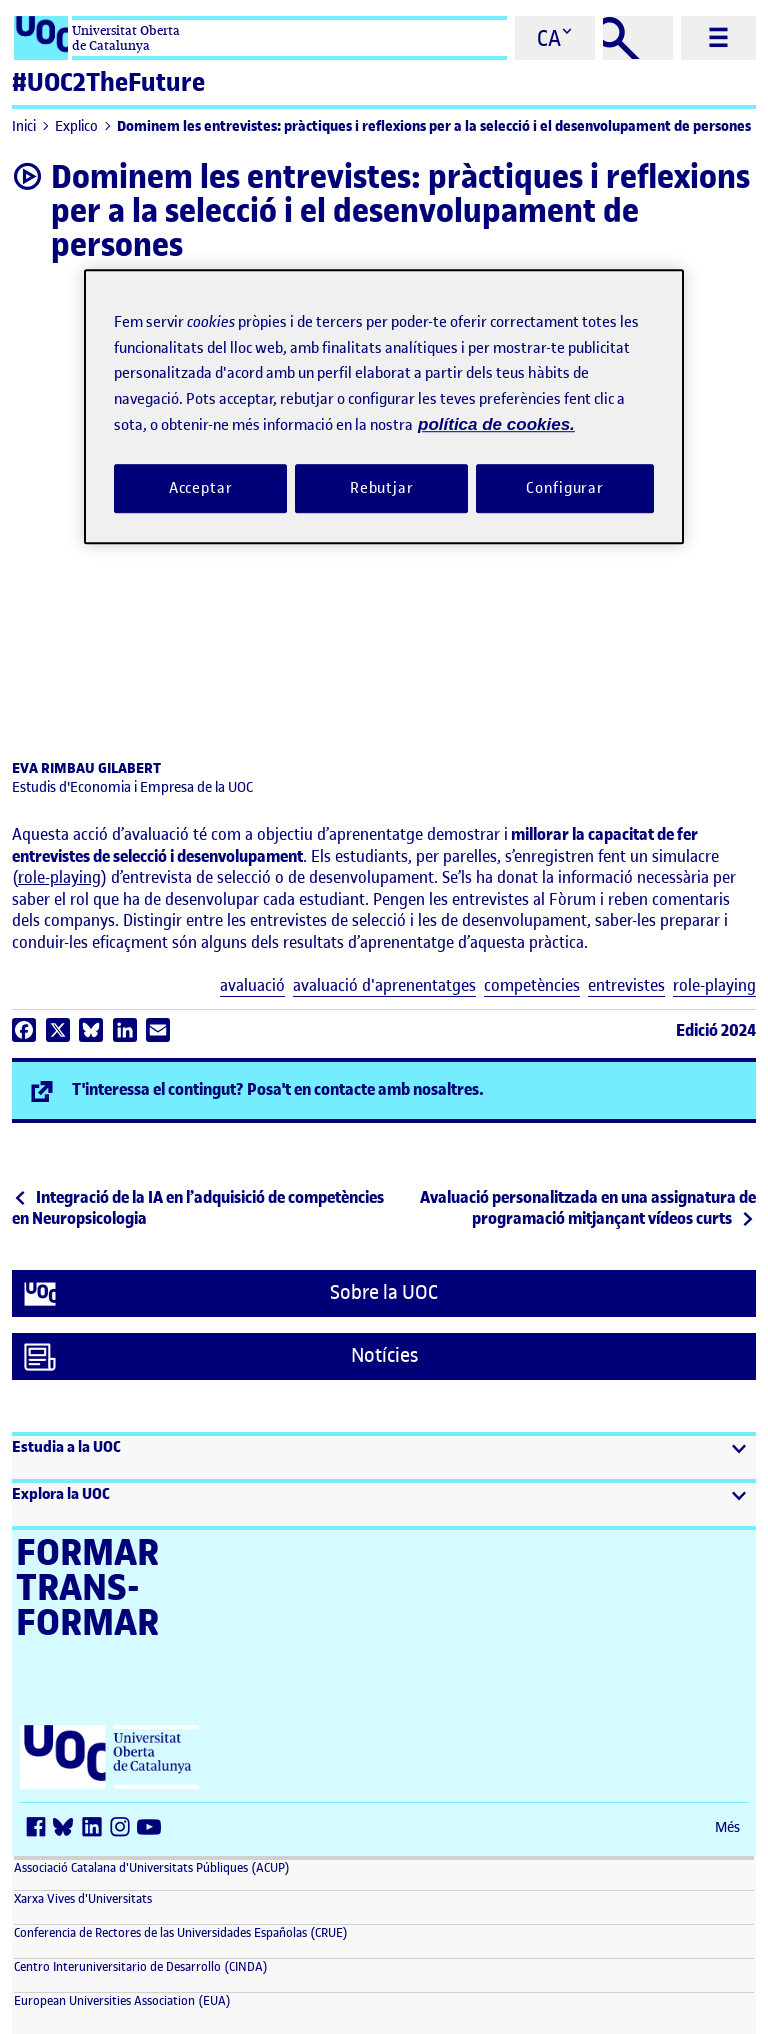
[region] (384, 406)
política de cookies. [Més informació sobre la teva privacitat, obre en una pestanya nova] (496, 424)
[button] (384, 1457)
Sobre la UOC (231, 1294)
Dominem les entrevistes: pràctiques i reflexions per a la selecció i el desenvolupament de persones (434, 126)
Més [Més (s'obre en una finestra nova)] (727, 1827)
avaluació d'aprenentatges (384, 985)
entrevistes (626, 985)
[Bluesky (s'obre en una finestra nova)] (68, 1828)
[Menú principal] (718, 38)
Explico (76, 126)
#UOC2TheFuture (108, 82)
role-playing (59, 877)
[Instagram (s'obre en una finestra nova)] (124, 1828)
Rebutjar (382, 488)
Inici (24, 126)
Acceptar (201, 488)
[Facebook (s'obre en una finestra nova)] (40, 1828)
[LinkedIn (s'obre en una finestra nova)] (96, 1828)
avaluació (252, 985)
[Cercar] (638, 38)
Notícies (221, 1357)
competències (532, 985)
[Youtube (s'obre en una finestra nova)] (152, 1828)
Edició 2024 (716, 1030)
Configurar (565, 488)
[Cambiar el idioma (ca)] (555, 38)
